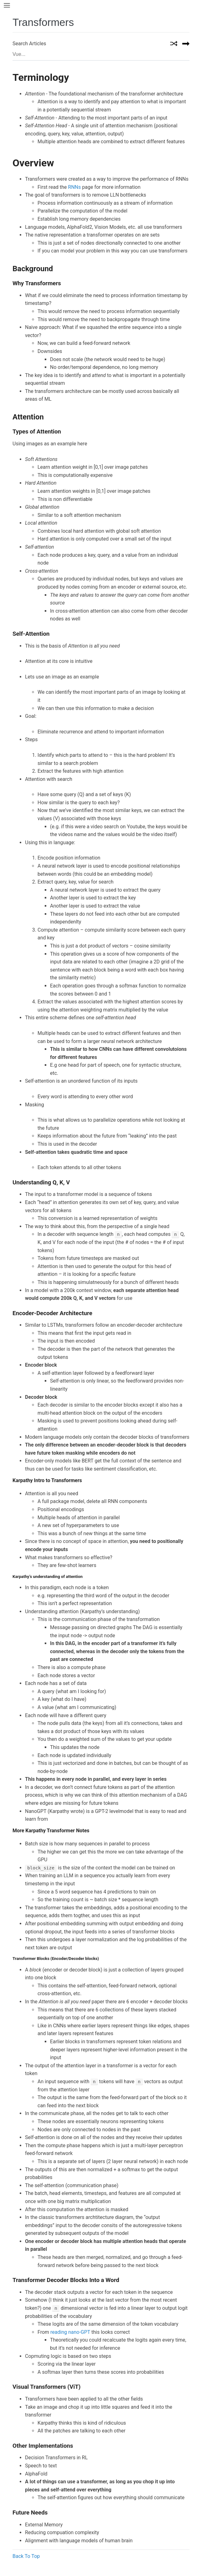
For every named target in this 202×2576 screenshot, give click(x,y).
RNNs (74, 187)
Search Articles (29, 44)
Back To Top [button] (26, 2556)
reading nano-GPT (70, 2332)
